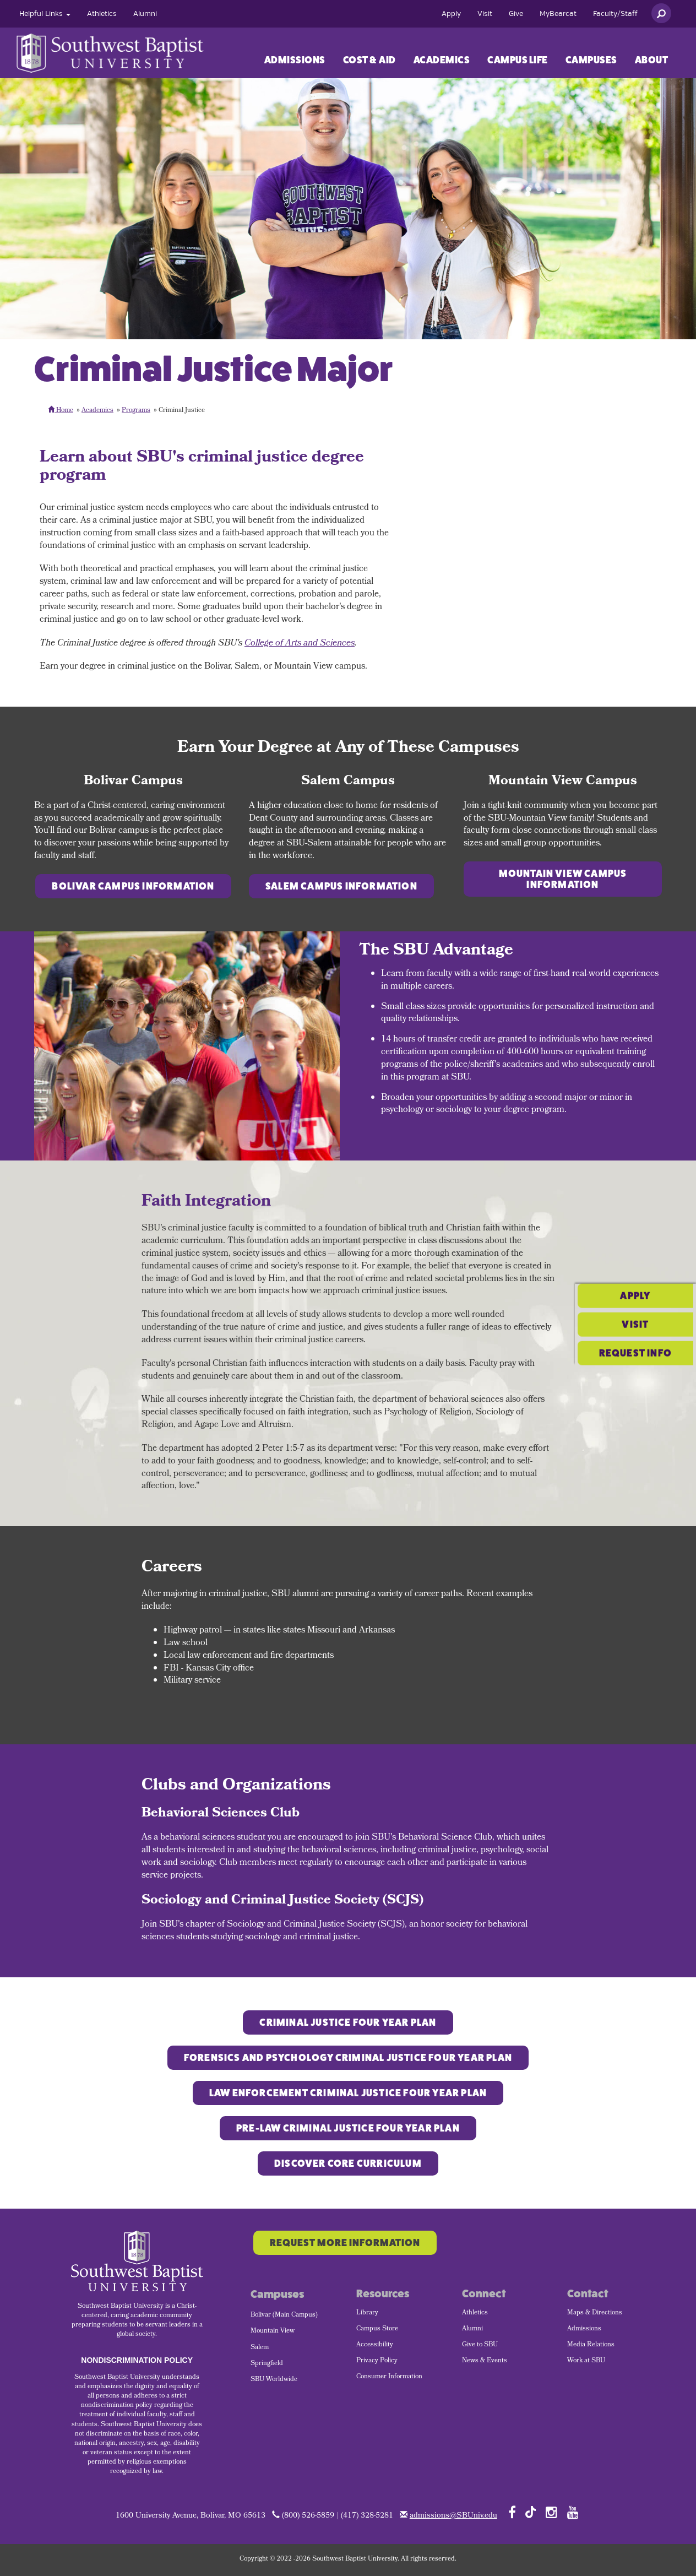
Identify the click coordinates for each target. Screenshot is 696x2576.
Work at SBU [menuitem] (586, 2361)
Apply (451, 13)
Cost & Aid (369, 60)
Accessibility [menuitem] (374, 2345)
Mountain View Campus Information (563, 879)
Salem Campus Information (341, 886)
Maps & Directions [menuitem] (594, 2313)
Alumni (145, 13)
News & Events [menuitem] (484, 2361)
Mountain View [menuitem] (273, 2331)
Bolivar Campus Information (133, 886)
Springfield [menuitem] (267, 2363)
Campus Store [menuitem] (377, 2329)
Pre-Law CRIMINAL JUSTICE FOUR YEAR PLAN (348, 2128)
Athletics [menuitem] (475, 2313)
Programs (136, 410)
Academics (442, 60)
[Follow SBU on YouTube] (573, 2512)
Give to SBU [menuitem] (480, 2345)
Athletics (102, 13)
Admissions (294, 60)
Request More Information (345, 2242)
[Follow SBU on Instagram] (551, 2512)
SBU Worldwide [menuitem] (274, 2379)
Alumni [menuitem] (472, 2329)
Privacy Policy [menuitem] (377, 2361)
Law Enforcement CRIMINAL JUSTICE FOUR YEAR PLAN (348, 2092)
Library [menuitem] (367, 2313)
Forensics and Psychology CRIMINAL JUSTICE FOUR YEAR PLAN (348, 2057)
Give (516, 13)
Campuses (591, 60)
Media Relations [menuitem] (591, 2345)
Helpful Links (44, 13)
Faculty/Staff (615, 13)
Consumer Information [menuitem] (389, 2377)
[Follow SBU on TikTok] (530, 2511)
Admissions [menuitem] (584, 2329)
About (651, 60)
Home (60, 410)
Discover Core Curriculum (348, 2163)
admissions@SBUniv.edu (453, 2516)
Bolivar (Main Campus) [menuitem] (284, 2315)
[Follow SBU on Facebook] (512, 2512)
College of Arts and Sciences (299, 643)
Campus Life (517, 60)
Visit (484, 13)
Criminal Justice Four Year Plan (347, 2022)
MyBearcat (558, 13)
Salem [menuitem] (260, 2347)
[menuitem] (45, 14)
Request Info (635, 1316)
